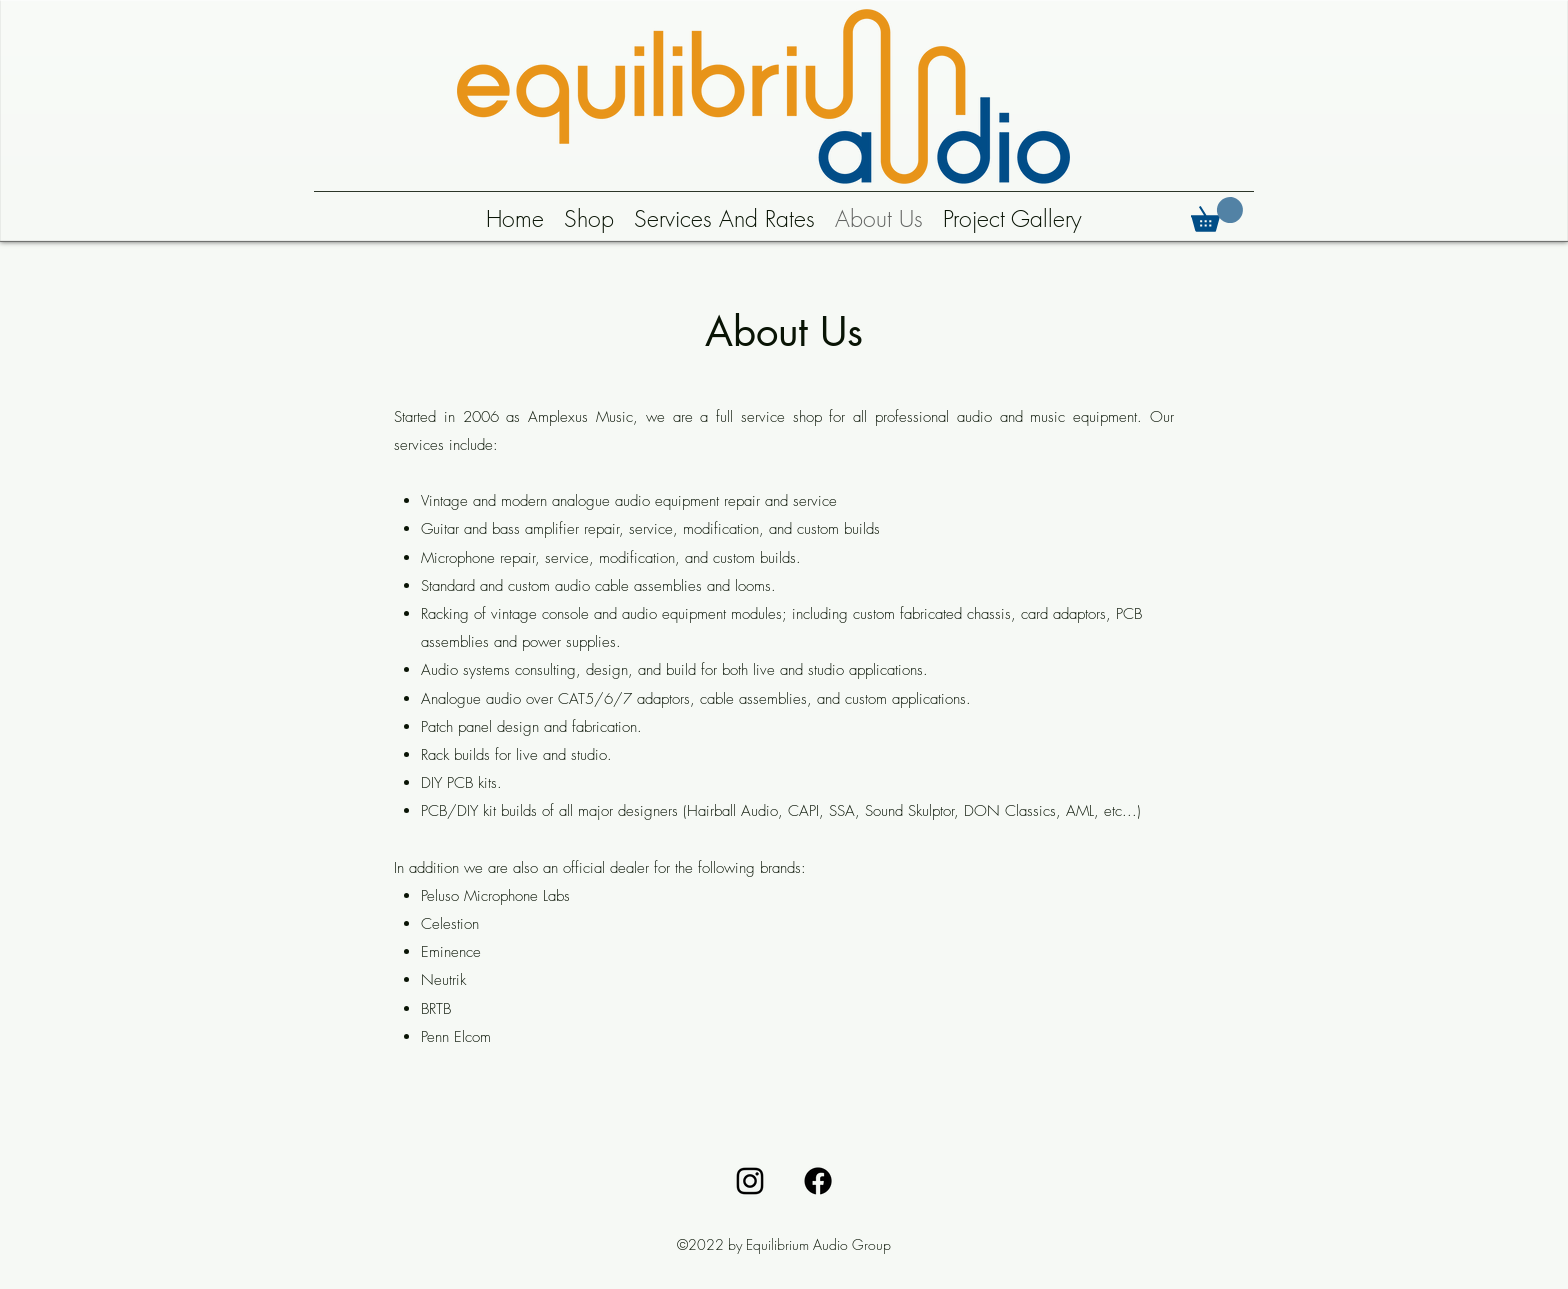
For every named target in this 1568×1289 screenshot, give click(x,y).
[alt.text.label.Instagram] (750, 1181)
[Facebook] (818, 1181)
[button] (1217, 214)
